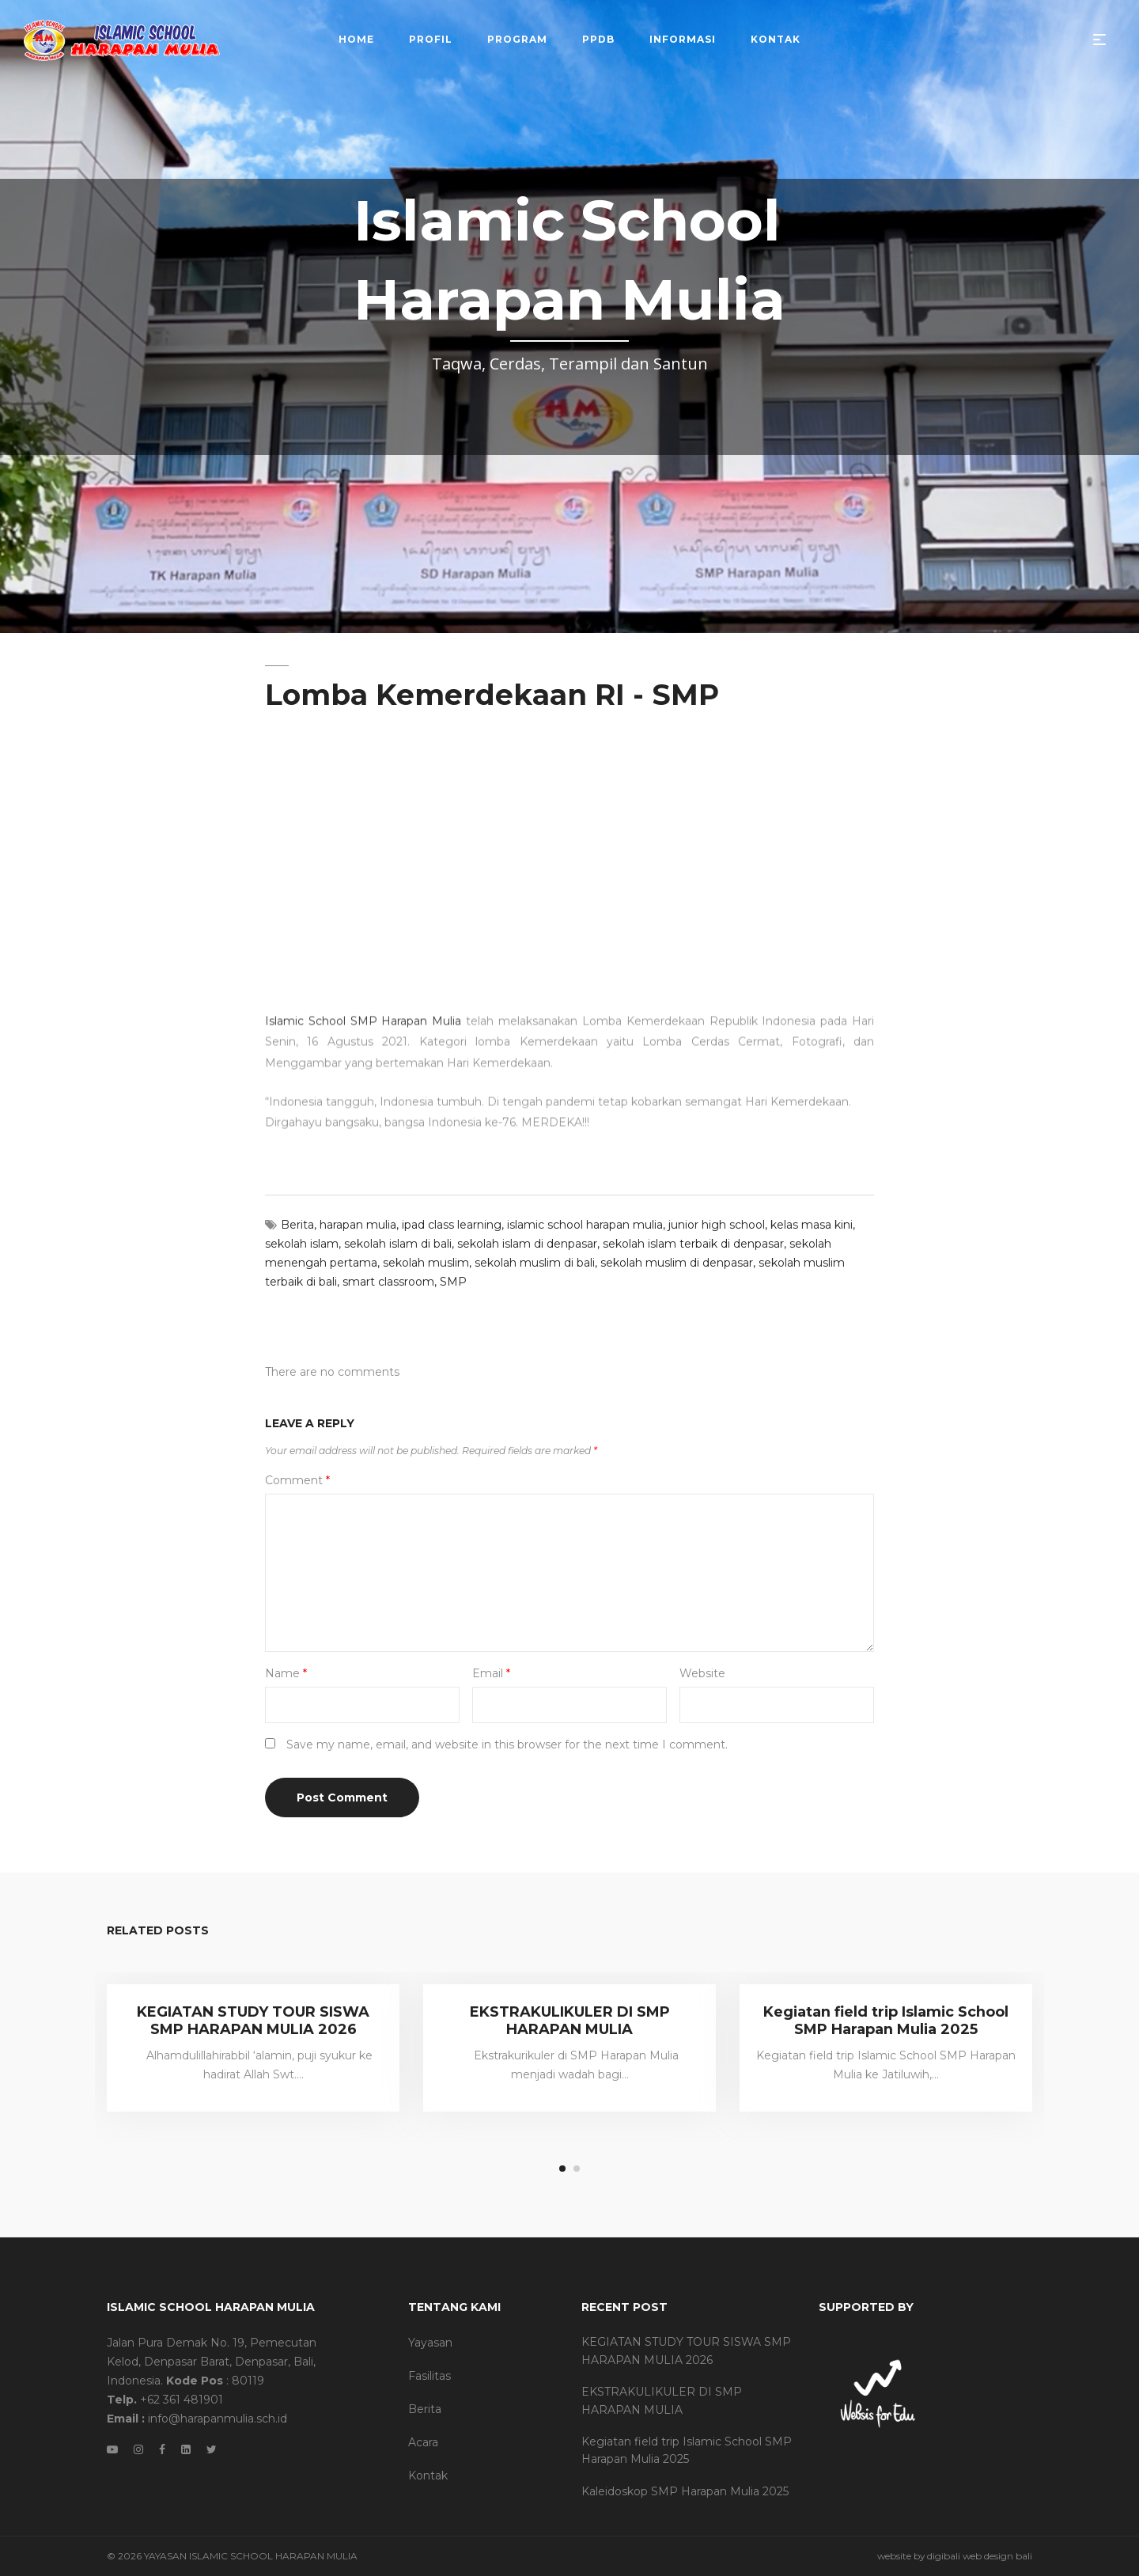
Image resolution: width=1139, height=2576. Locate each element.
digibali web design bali (979, 2556)
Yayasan (430, 2342)
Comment (297, 1480)
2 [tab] (576, 2168)
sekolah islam (302, 1244)
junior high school (716, 1225)
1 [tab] (562, 2168)
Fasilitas (429, 2376)
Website (702, 1673)
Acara (423, 2442)
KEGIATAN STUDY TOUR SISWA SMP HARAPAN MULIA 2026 (253, 2020)
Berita (297, 1225)
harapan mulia (358, 1225)
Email (491, 1673)
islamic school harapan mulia (585, 1225)
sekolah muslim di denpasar (676, 1263)
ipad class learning (451, 1225)
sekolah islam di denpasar (527, 1244)
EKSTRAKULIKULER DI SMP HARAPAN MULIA (570, 2020)
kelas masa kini (811, 1225)
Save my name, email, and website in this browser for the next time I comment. (507, 1744)
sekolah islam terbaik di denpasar (693, 1244)
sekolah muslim (426, 1263)
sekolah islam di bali (398, 1244)
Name (286, 1673)
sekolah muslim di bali (535, 1263)
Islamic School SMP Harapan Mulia (363, 964)
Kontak (428, 2475)
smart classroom (388, 1282)
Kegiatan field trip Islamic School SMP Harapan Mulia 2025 (885, 2020)
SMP (453, 1282)
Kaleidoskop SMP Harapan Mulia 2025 (685, 2491)
